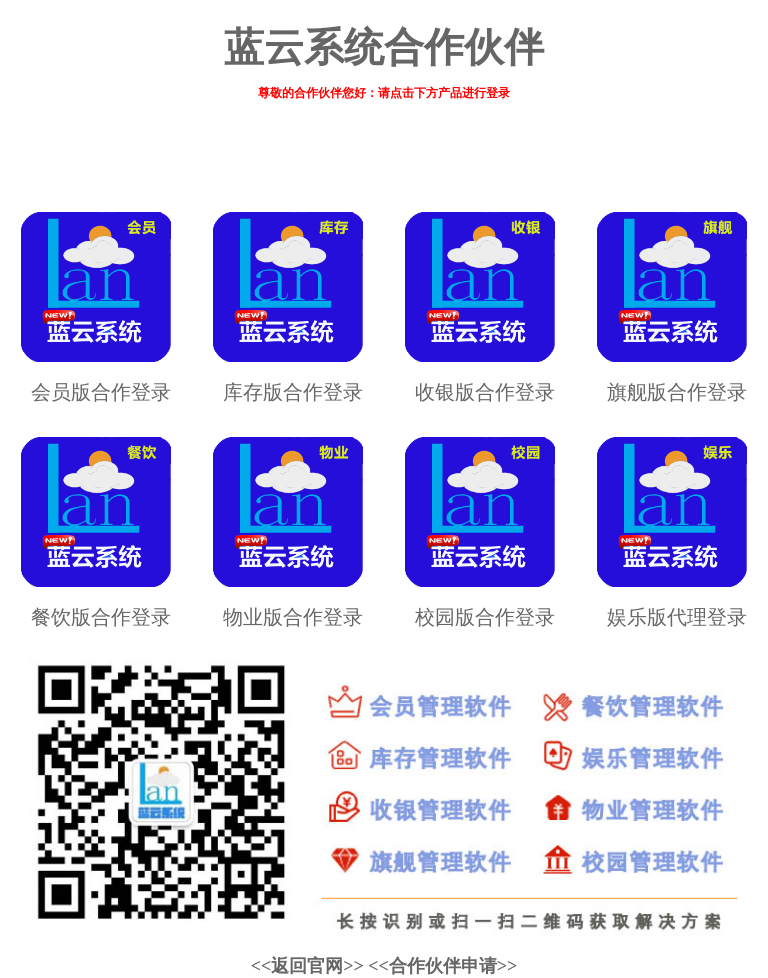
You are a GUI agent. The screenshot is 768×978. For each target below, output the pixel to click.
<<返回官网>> (307, 966)
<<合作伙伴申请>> (442, 966)
